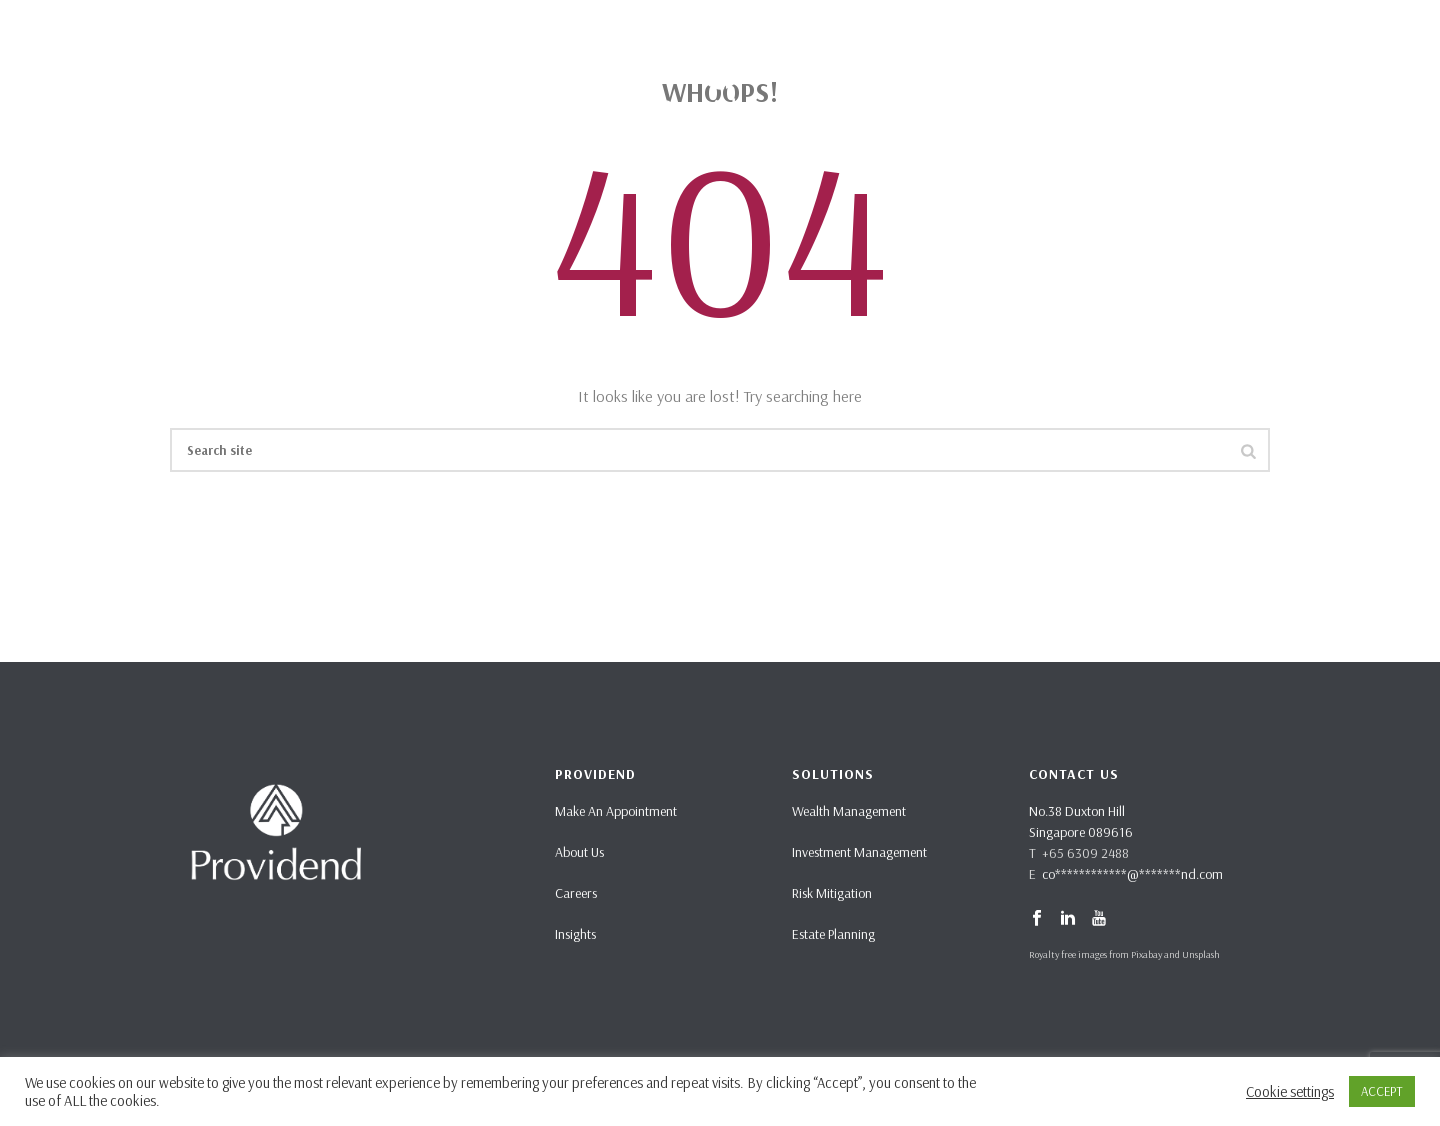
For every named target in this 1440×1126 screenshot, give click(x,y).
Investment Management (859, 852)
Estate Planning (833, 934)
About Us (579, 852)
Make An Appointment (616, 811)
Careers (576, 893)
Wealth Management (849, 811)
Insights (575, 934)
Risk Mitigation (832, 893)
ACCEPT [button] (1382, 1091)
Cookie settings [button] (1290, 1092)
